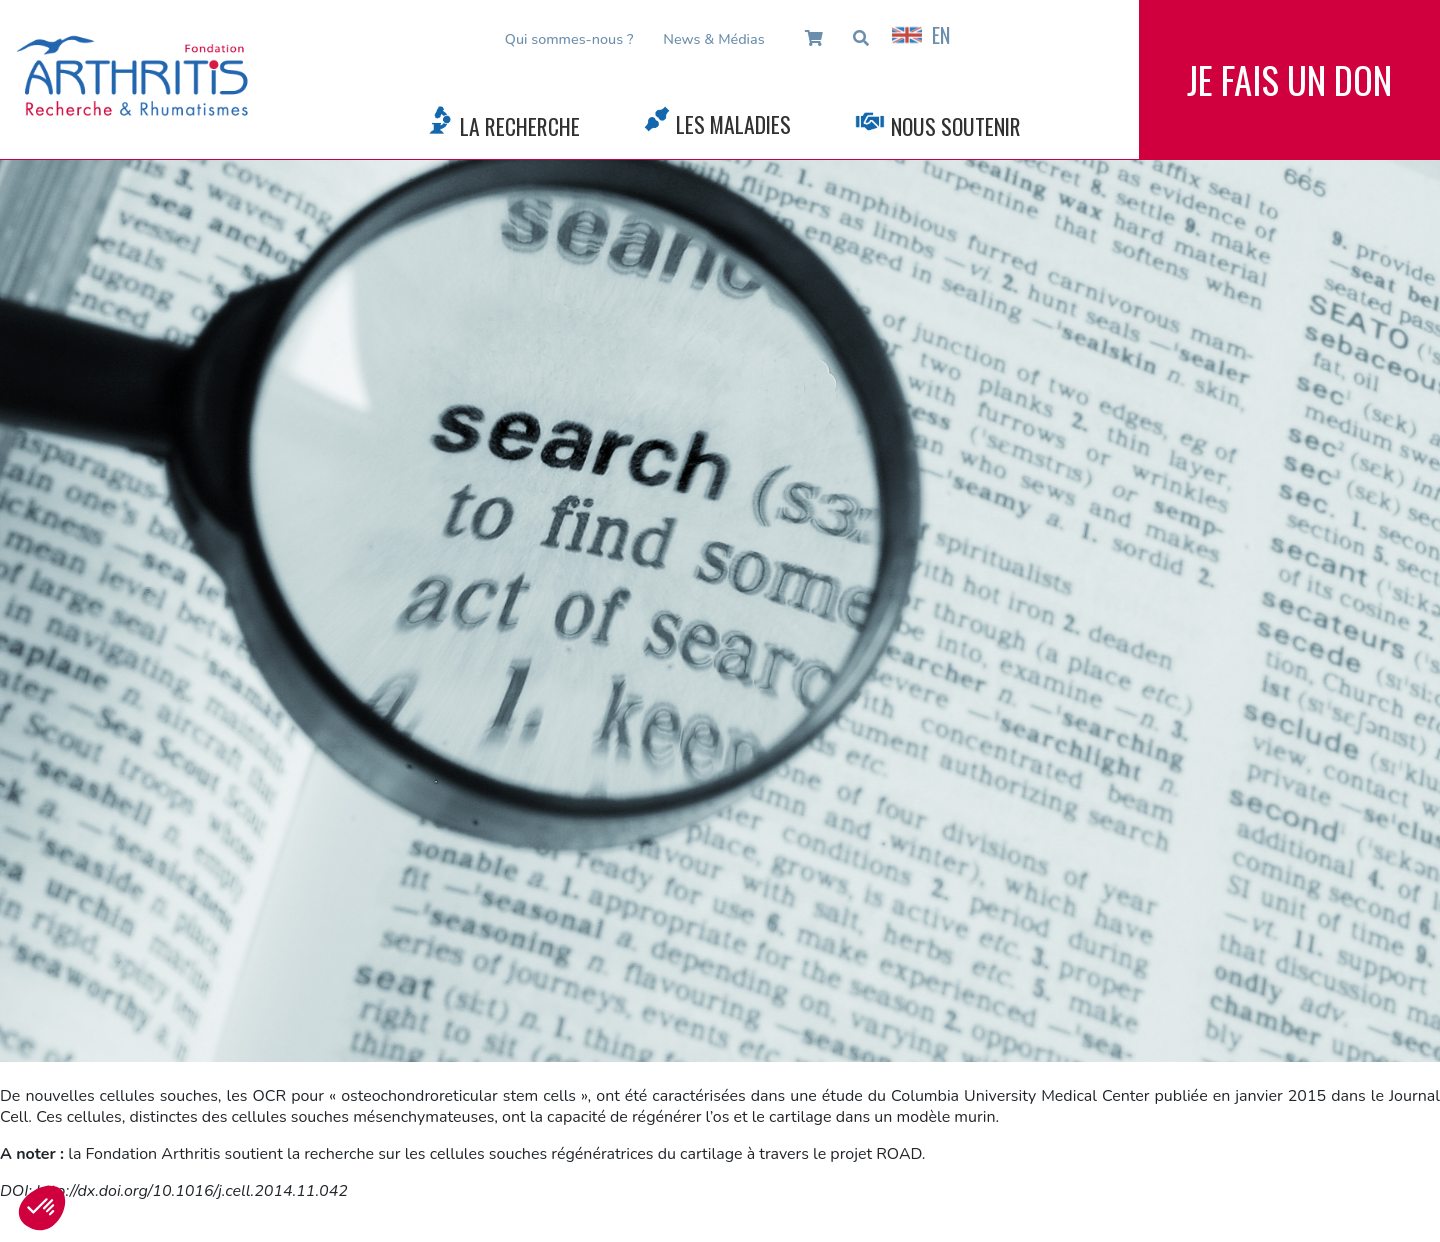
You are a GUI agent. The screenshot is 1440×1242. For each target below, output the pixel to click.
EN (921, 35)
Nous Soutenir (956, 126)
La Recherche (520, 126)
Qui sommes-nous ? (569, 39)
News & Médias (713, 39)
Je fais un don (1289, 79)
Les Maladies (733, 124)
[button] (42, 1208)
